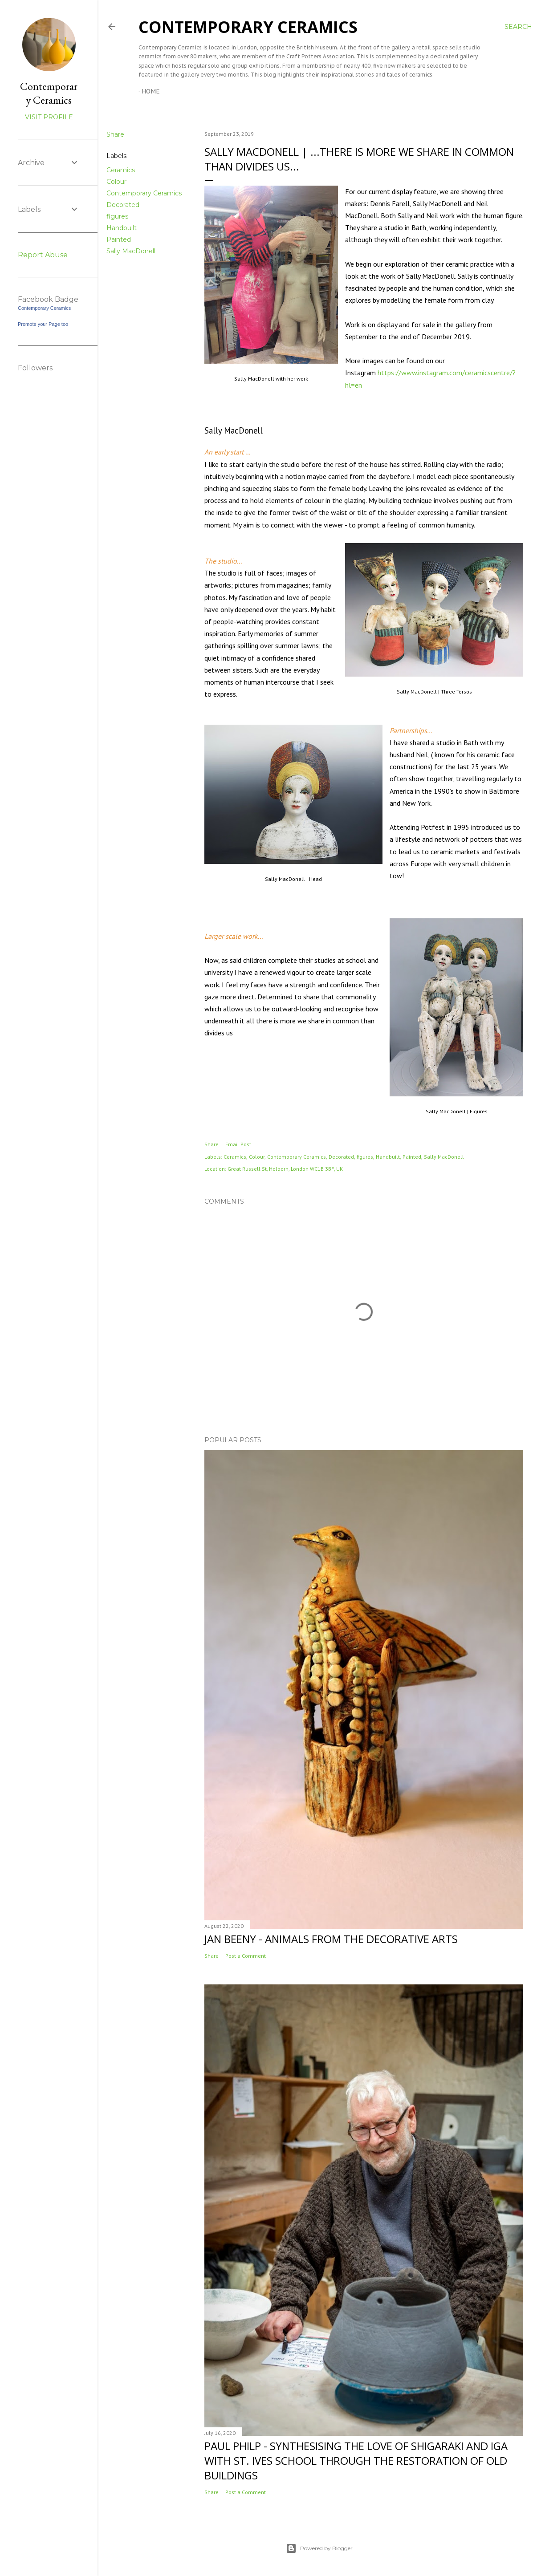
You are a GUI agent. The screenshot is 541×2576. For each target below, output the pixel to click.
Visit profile (49, 117)
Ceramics (120, 170)
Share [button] (115, 134)
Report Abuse (43, 255)
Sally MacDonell (130, 251)
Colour (116, 182)
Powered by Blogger (319, 2548)
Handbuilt (121, 228)
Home (151, 91)
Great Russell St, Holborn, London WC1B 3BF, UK (285, 1168)
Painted (118, 239)
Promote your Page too (43, 324)
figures (117, 216)
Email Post (238, 1144)
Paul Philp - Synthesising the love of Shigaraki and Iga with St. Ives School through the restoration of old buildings (356, 2460)
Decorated (122, 205)
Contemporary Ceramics (248, 27)
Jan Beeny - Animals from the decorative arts (331, 1938)
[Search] (518, 26)
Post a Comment (245, 1955)
